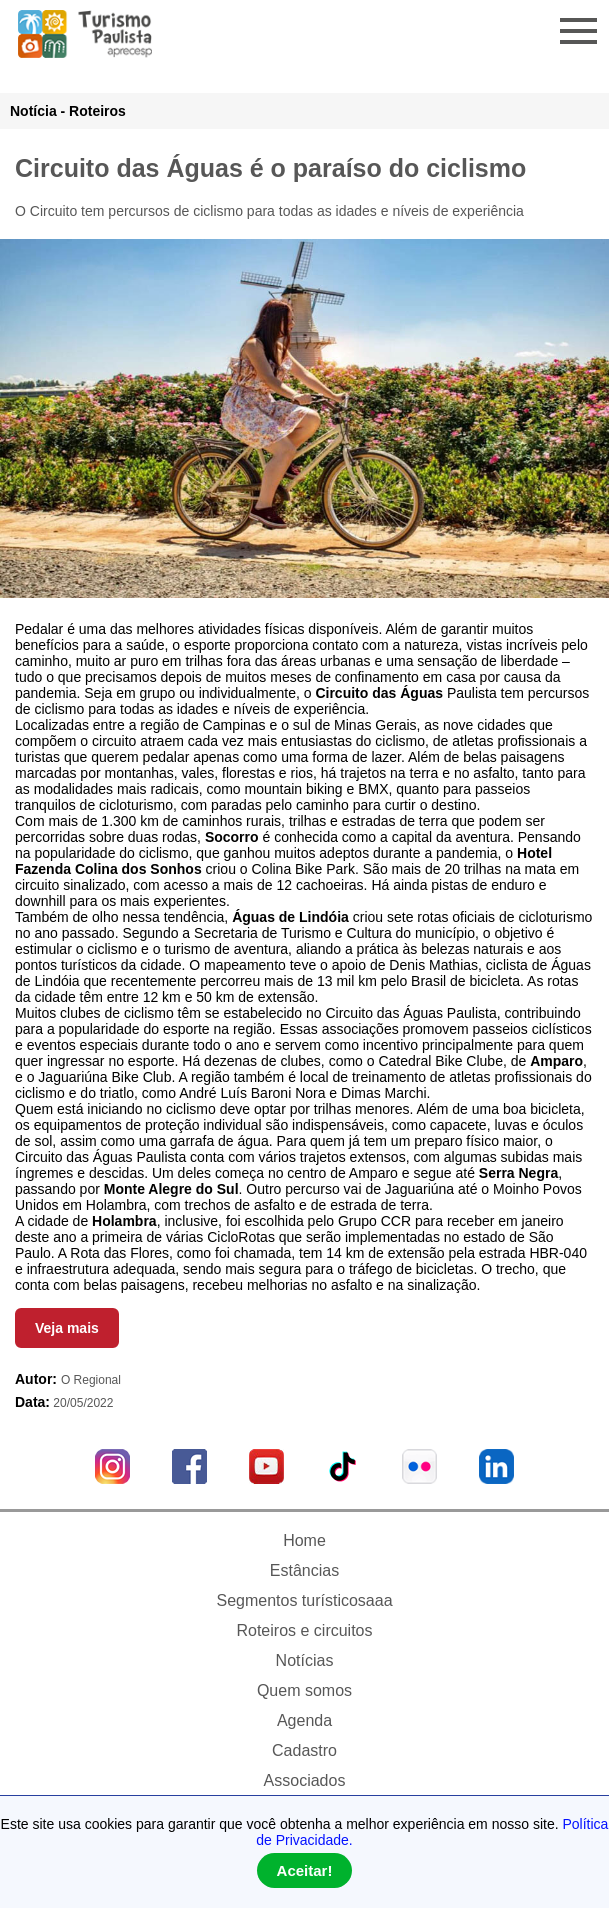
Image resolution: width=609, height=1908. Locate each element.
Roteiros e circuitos (304, 1630)
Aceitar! (305, 1870)
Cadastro (304, 1750)
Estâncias (304, 1570)
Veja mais (67, 1328)
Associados (305, 1780)
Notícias (305, 1660)
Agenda (304, 1720)
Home (304, 1540)
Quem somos (304, 1690)
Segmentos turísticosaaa (304, 1600)
